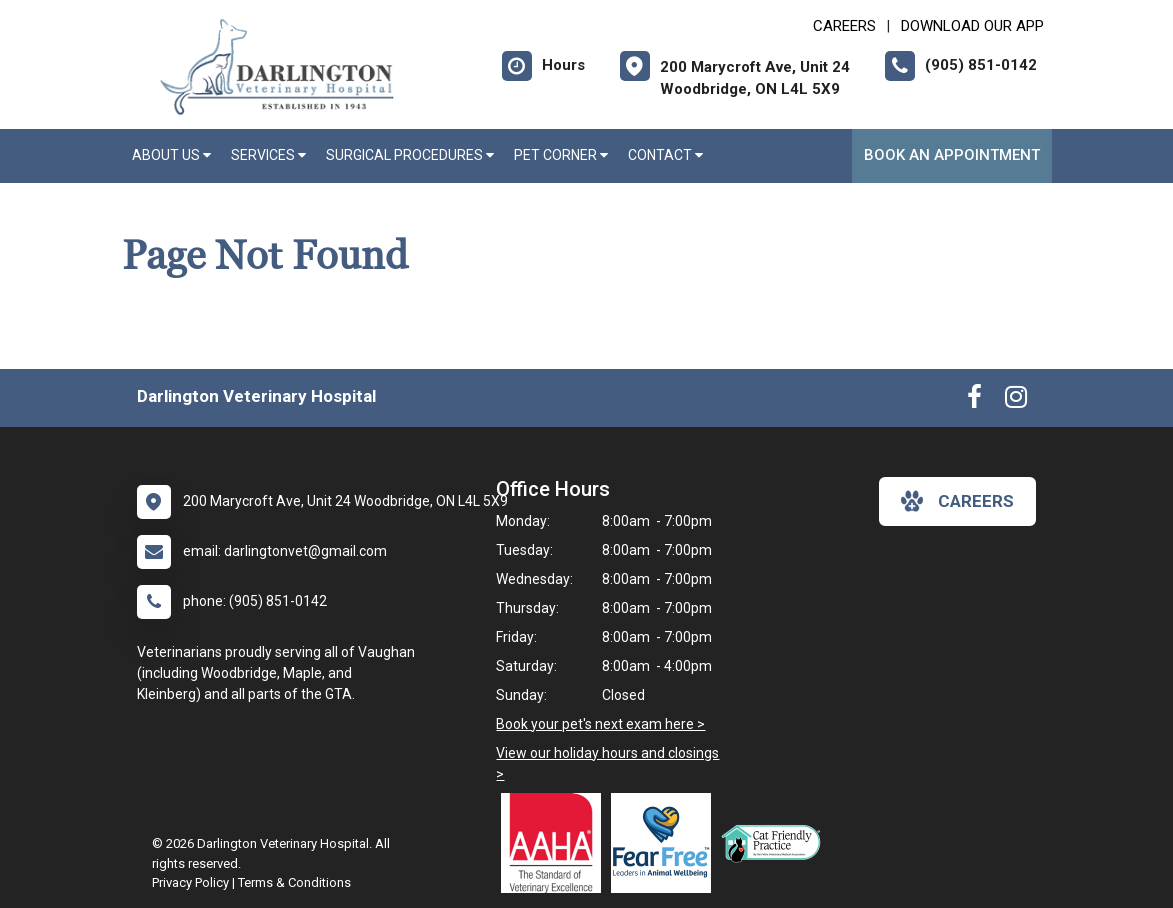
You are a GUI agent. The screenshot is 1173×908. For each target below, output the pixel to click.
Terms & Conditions (294, 882)
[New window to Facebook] (974, 401)
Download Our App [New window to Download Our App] (972, 26)
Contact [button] (665, 155)
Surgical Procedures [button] (410, 155)
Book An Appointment (952, 155)
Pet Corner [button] (561, 155)
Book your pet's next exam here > (600, 724)
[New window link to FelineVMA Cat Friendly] (776, 843)
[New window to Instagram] (1016, 401)
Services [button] (268, 155)
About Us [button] (171, 155)
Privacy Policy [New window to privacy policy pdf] (190, 882)
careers (957, 501)
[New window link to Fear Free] (666, 843)
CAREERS (844, 26)
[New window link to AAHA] (556, 843)
